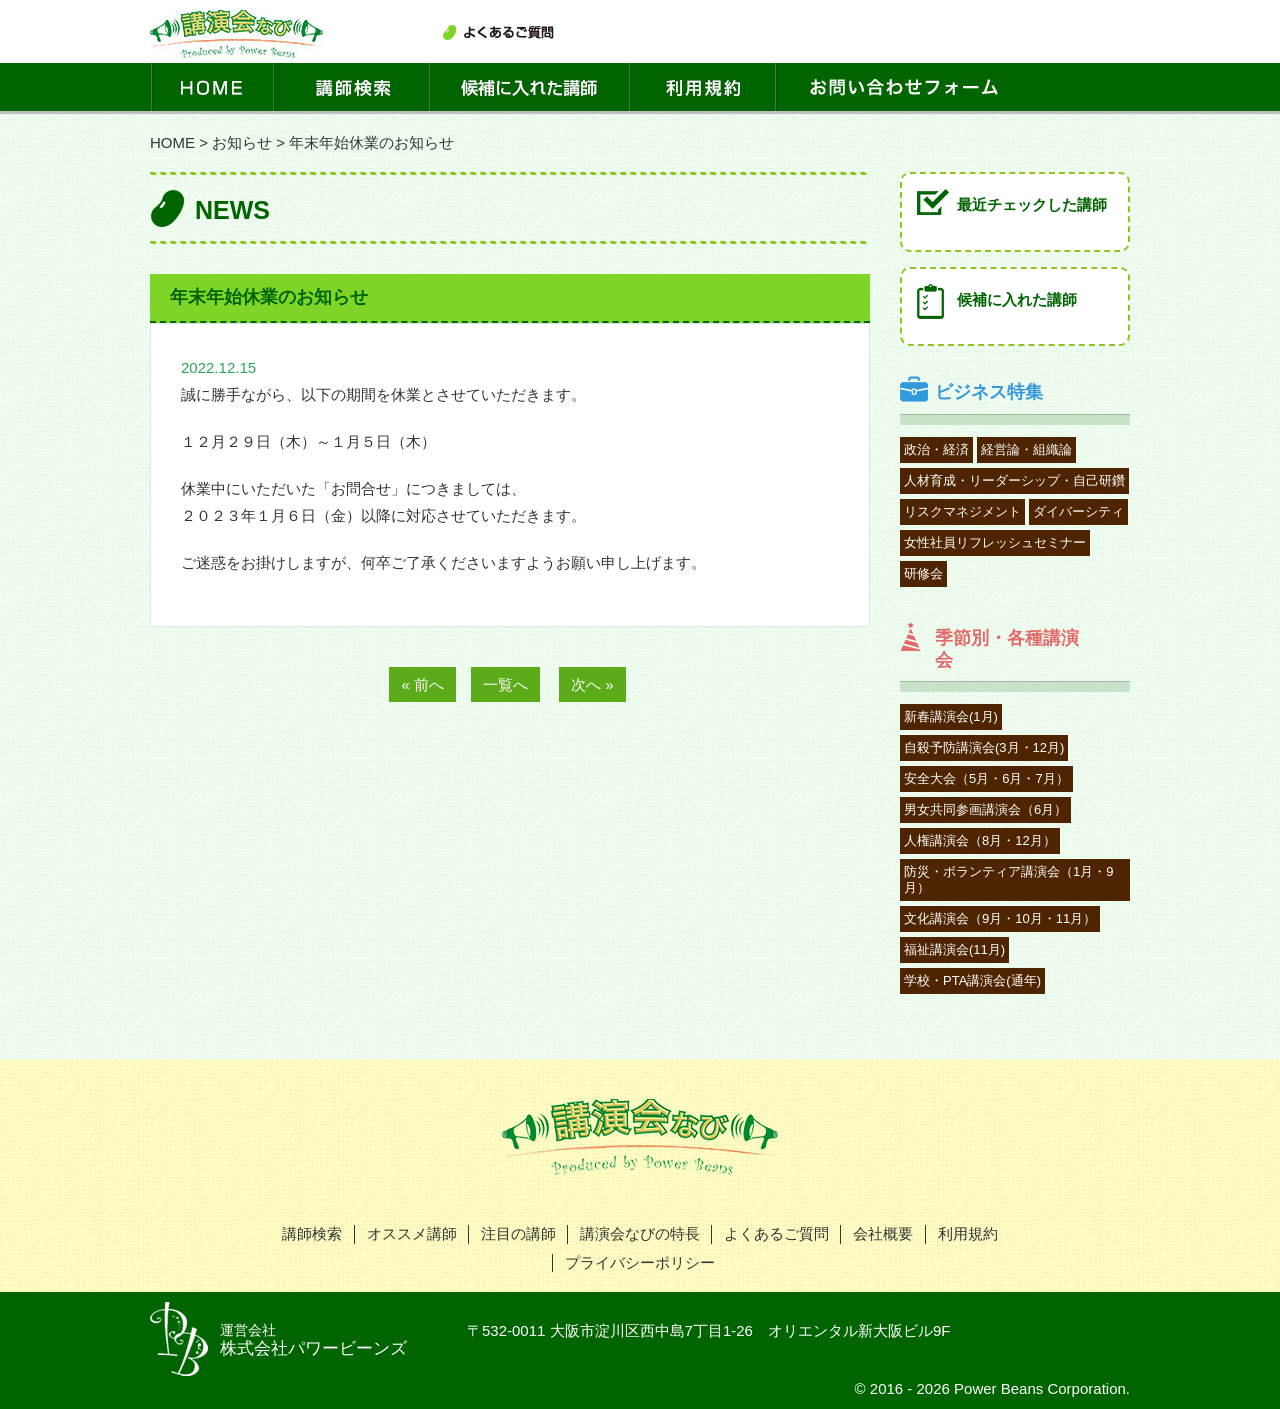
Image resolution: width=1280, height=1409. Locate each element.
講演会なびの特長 (640, 1233)
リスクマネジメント (962, 511)
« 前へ (422, 684)
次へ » (592, 684)
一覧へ (505, 684)
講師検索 (312, 1233)
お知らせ (242, 142)
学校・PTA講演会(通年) (972, 980)
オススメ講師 (412, 1233)
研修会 (923, 573)
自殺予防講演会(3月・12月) (984, 747)
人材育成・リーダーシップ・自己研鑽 (1014, 480)
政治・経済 (936, 449)
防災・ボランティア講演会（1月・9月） (1008, 879)
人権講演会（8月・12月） (980, 840)
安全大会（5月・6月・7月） (986, 778)
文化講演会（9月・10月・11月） (1000, 918)
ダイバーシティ (1078, 511)
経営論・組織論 (1026, 449)
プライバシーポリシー (640, 1262)
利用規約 (968, 1233)
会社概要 (883, 1233)
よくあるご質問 (776, 1233)
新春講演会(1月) (951, 716)
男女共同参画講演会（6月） (985, 809)
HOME (172, 142)
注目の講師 (518, 1233)
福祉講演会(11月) (954, 949)
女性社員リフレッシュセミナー (995, 542)
